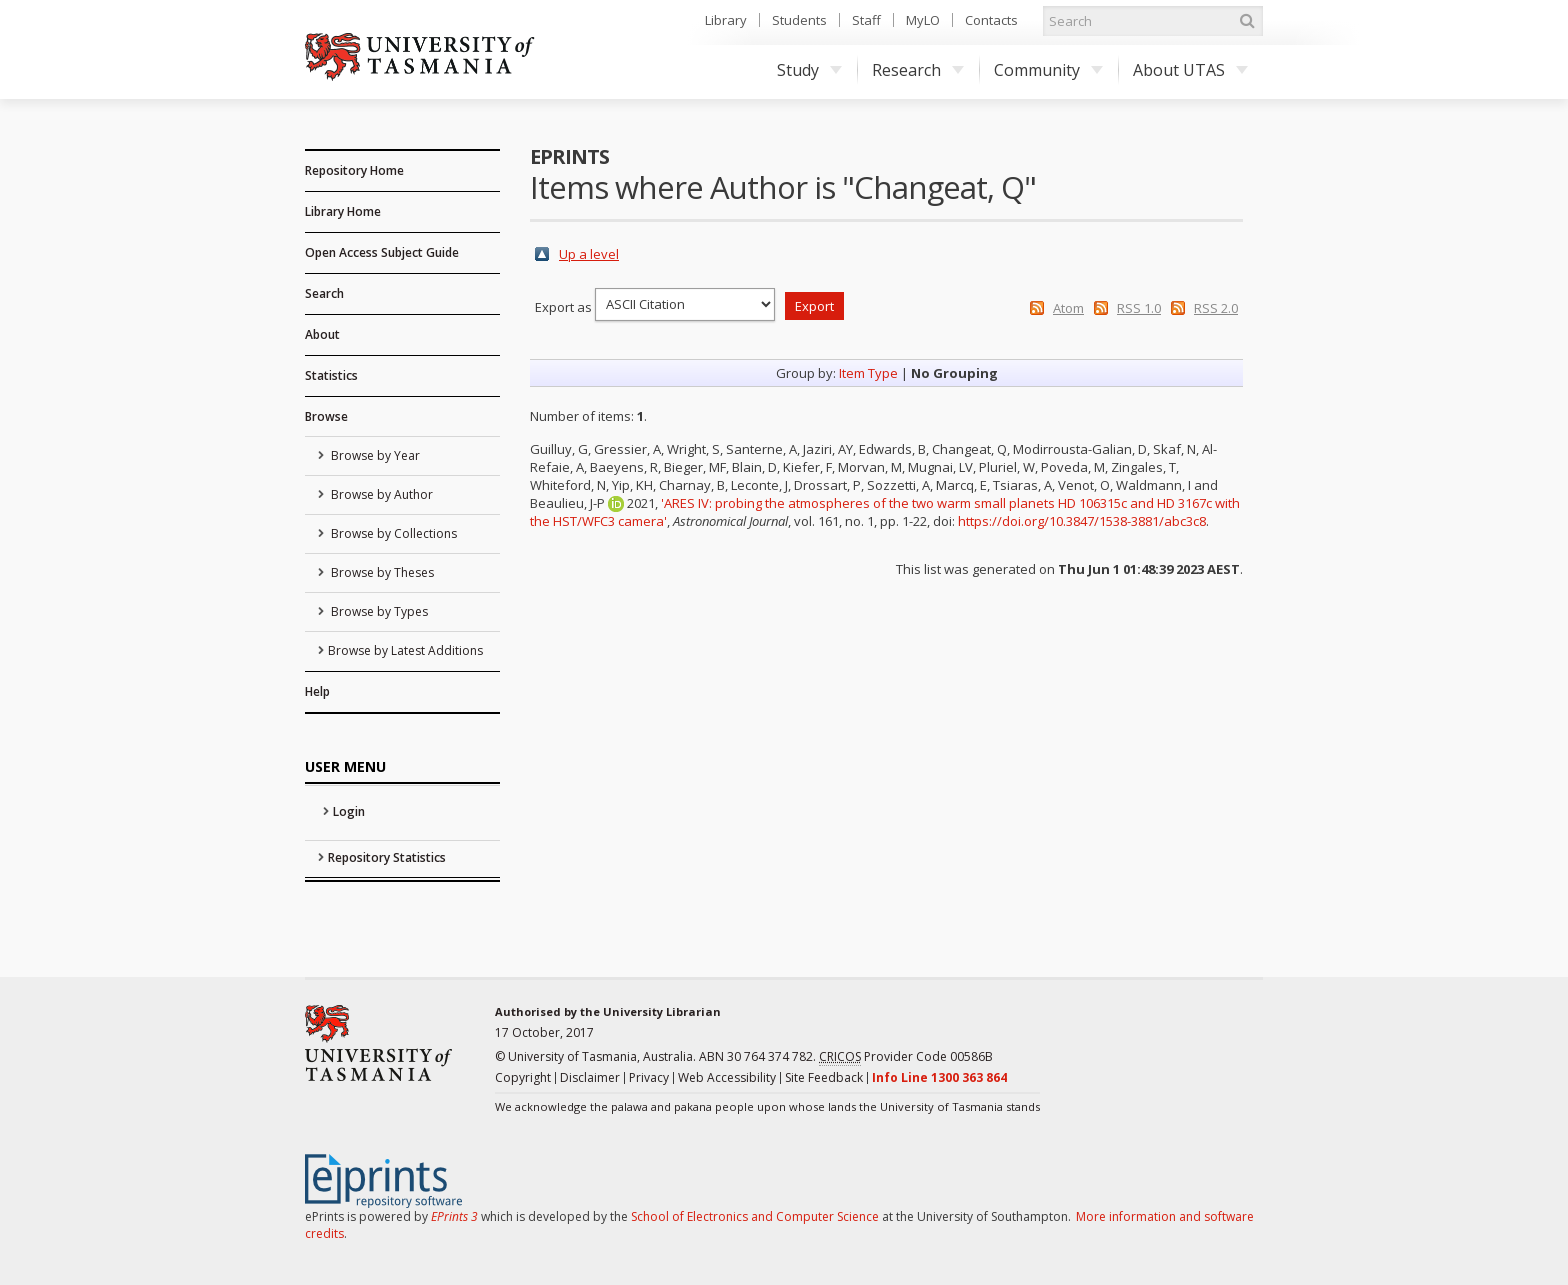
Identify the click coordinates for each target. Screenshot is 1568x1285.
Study (809, 70)
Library (726, 20)
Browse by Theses (381, 572)
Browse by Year (374, 455)
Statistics (331, 375)
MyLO (923, 20)
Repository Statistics (387, 857)
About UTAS (1190, 70)
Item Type (868, 373)
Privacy (649, 1077)
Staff (866, 20)
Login (349, 811)
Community (1048, 70)
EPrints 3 (454, 1216)
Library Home (343, 211)
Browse (326, 416)
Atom (1068, 308)
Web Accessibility (727, 1077)
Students (799, 20)
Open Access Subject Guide (382, 252)
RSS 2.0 (1216, 308)
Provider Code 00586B (906, 1057)
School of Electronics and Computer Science (755, 1216)
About (322, 334)
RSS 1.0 (1139, 308)
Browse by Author (380, 494)
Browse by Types (378, 611)
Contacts (991, 20)
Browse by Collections (392, 533)
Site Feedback (824, 1077)
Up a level (589, 254)
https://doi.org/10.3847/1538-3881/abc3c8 (1082, 521)
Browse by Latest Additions (405, 650)
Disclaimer (590, 1077)
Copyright (523, 1077)
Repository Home (354, 170)
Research (918, 70)
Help (317, 691)
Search (324, 293)
